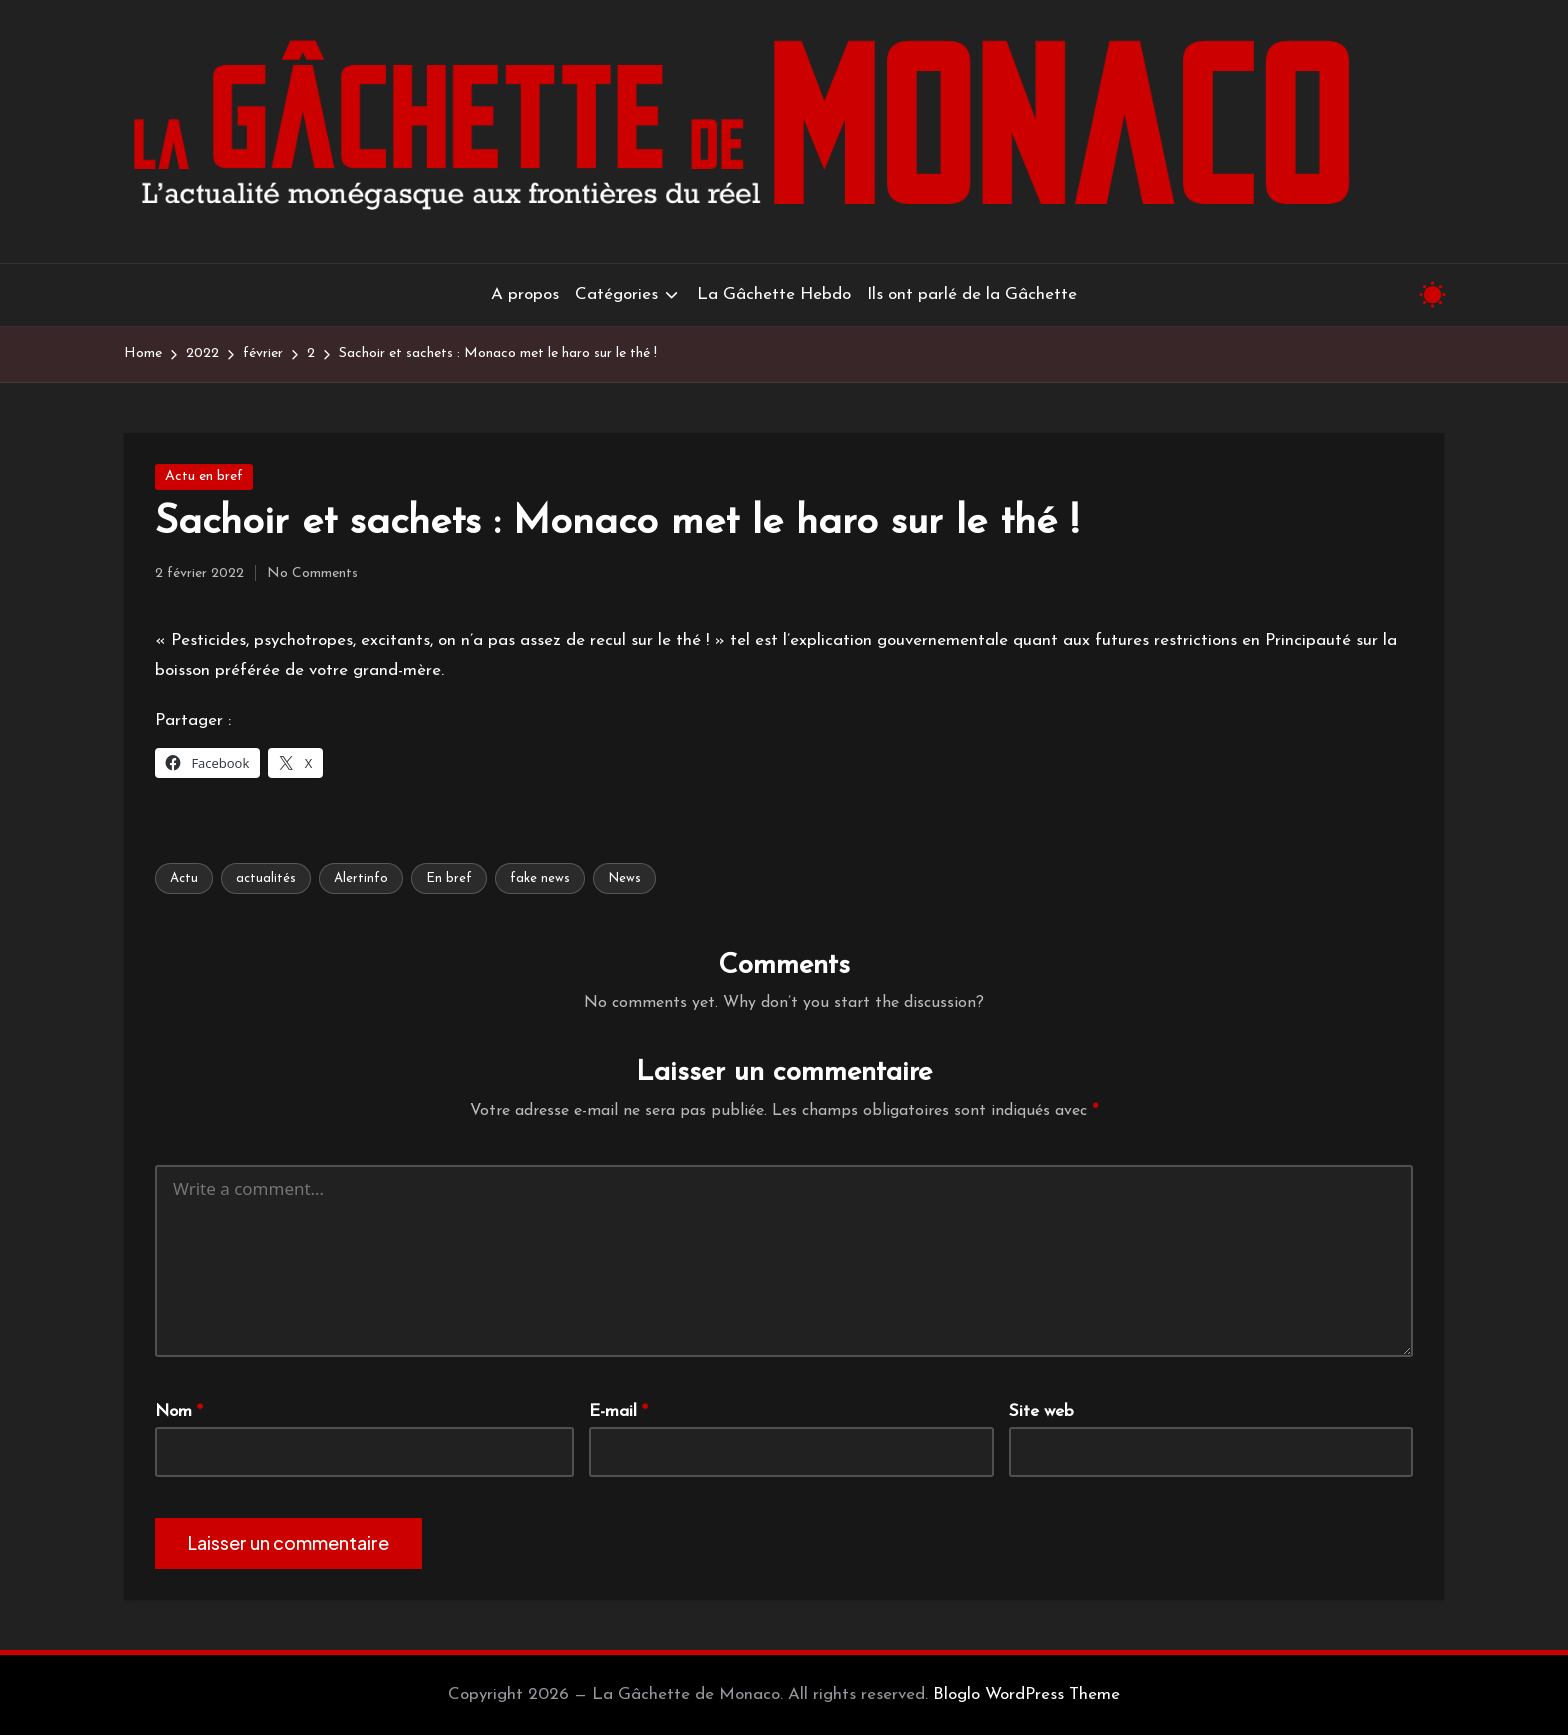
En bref (449, 878)
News (624, 878)
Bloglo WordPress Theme (1026, 1694)
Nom (179, 1411)
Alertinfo (361, 878)
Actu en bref (204, 476)
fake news (540, 878)
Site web (1041, 1411)
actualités (266, 878)
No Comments (312, 573)
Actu (184, 878)
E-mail (618, 1411)
